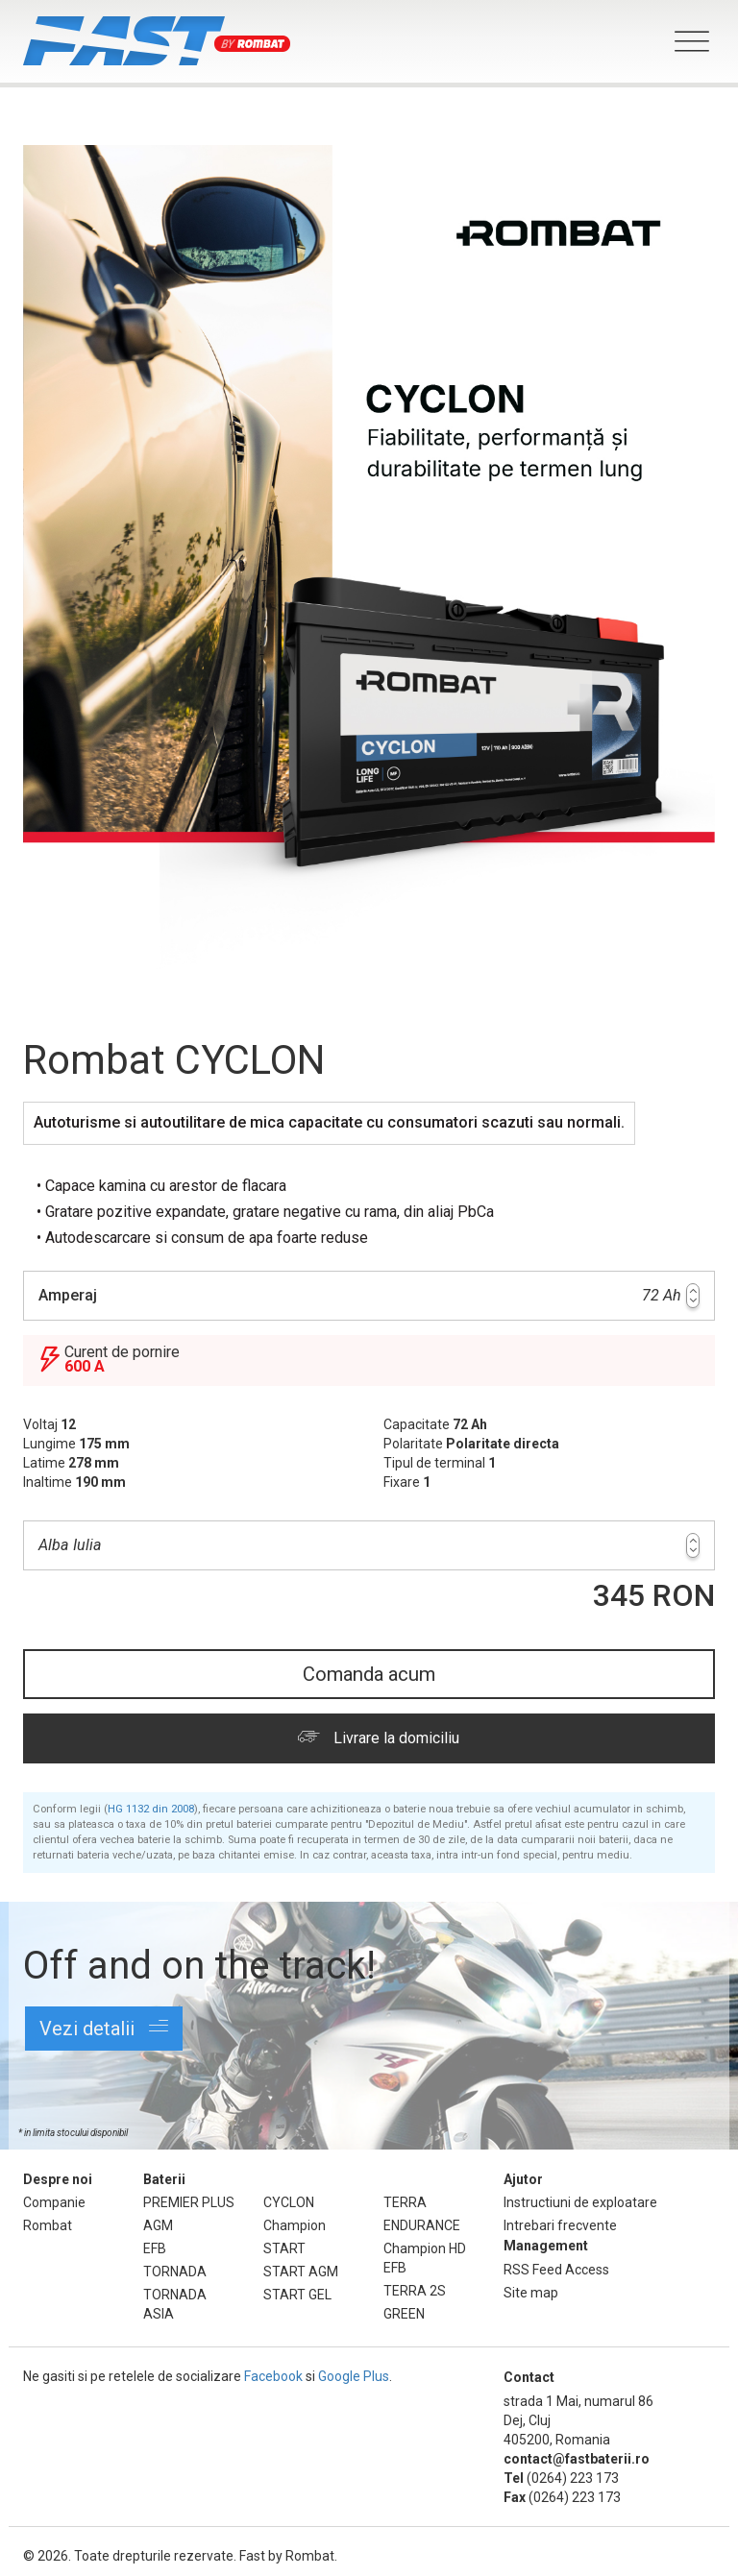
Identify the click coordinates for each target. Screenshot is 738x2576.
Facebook (273, 2376)
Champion (294, 2225)
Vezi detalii (103, 2028)
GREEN (404, 2313)
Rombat (47, 2225)
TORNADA (175, 2271)
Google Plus (353, 2376)
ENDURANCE (421, 2225)
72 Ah (369, 1296)
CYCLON (288, 2202)
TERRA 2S (414, 2290)
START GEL (297, 2294)
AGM (158, 2225)
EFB (154, 2248)
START (284, 2248)
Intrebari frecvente (560, 2225)
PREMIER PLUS (188, 2202)
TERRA (405, 2202)
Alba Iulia (369, 1546)
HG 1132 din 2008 (151, 1809)
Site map (531, 2292)
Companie (54, 2202)
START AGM (300, 2271)
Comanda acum (369, 1674)
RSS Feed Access (556, 2269)
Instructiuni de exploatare (580, 2202)
